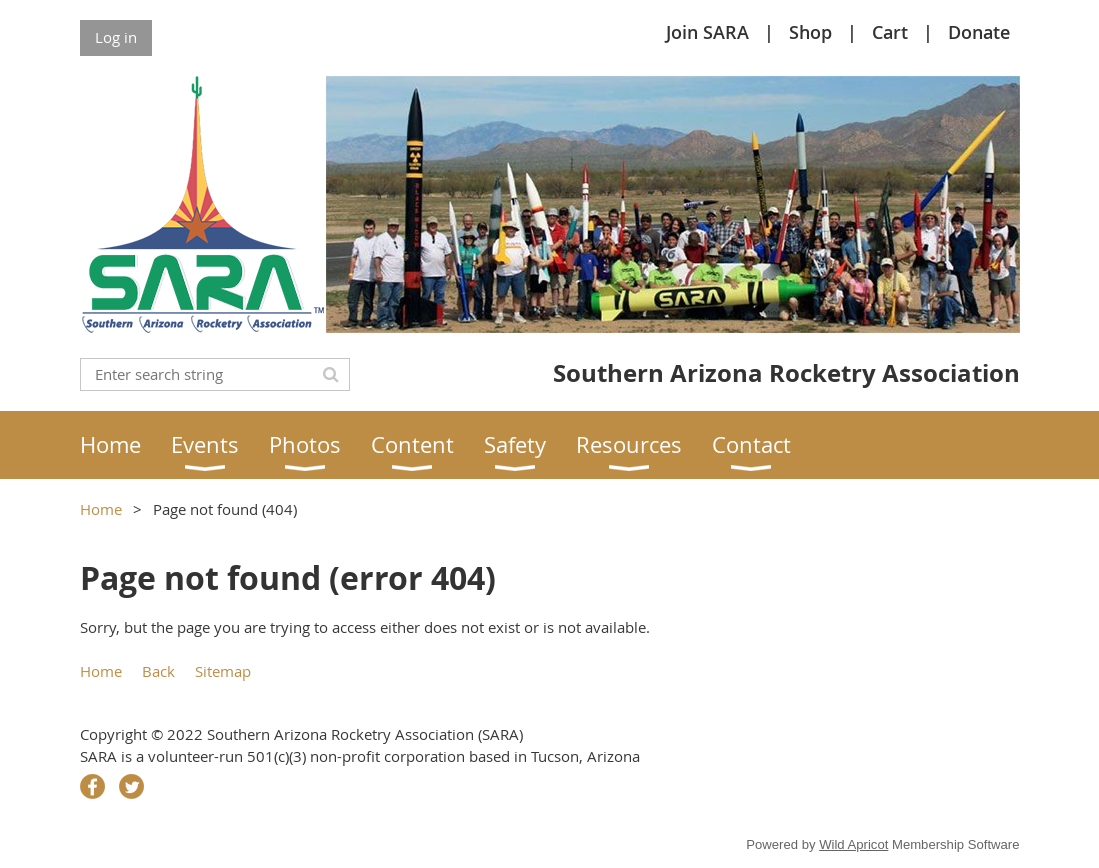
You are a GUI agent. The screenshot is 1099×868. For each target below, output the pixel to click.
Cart (890, 32)
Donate (979, 32)
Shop (810, 32)
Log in (116, 37)
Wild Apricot (853, 844)
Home (101, 509)
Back (158, 671)
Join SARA (707, 32)
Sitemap (223, 671)
